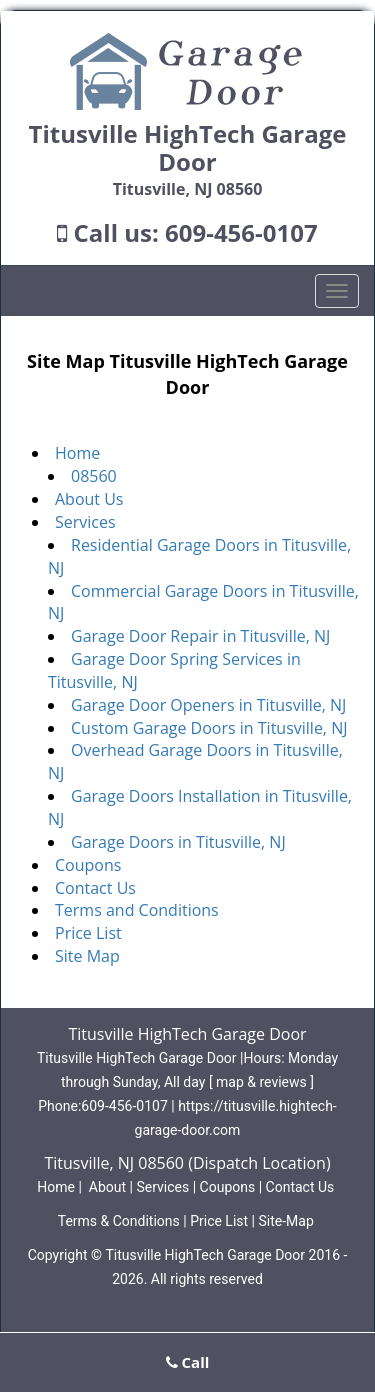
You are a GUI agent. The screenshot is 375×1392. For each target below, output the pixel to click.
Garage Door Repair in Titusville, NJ (200, 636)
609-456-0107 (241, 232)
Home (77, 453)
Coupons (88, 865)
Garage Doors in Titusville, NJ (178, 842)
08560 (94, 476)
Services (85, 522)
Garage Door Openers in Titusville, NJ (208, 705)
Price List (88, 933)
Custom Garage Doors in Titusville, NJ (209, 728)
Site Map (87, 956)
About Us (89, 499)
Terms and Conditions (137, 910)
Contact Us (95, 888)
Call (188, 1362)
